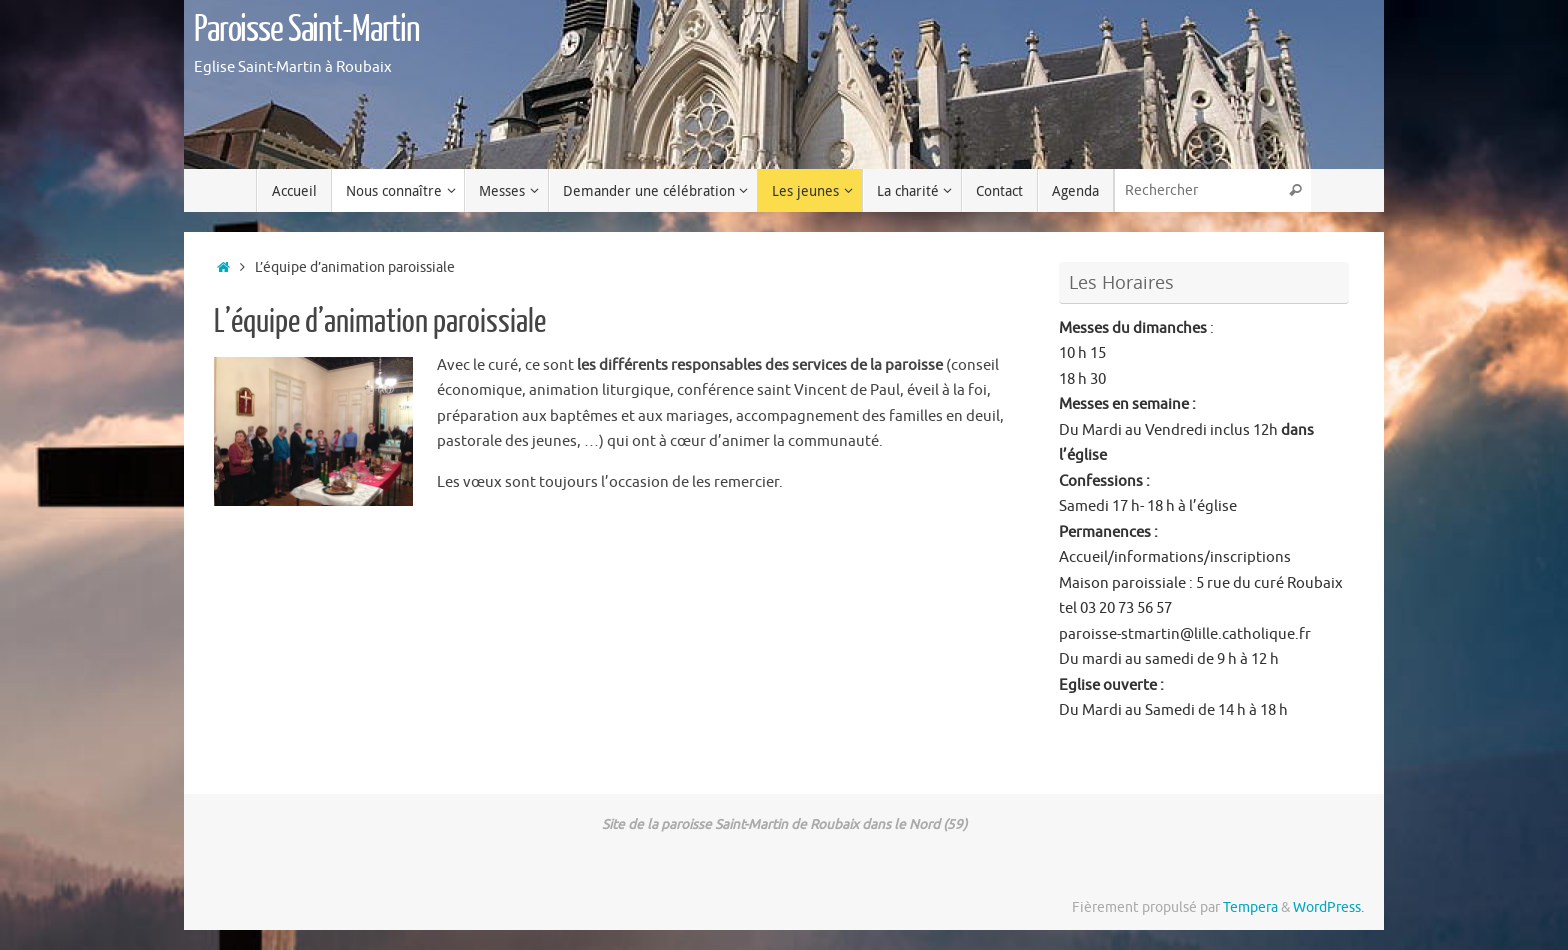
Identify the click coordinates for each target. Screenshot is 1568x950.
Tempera (1250, 907)
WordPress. (1328, 907)
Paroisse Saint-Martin (307, 30)
